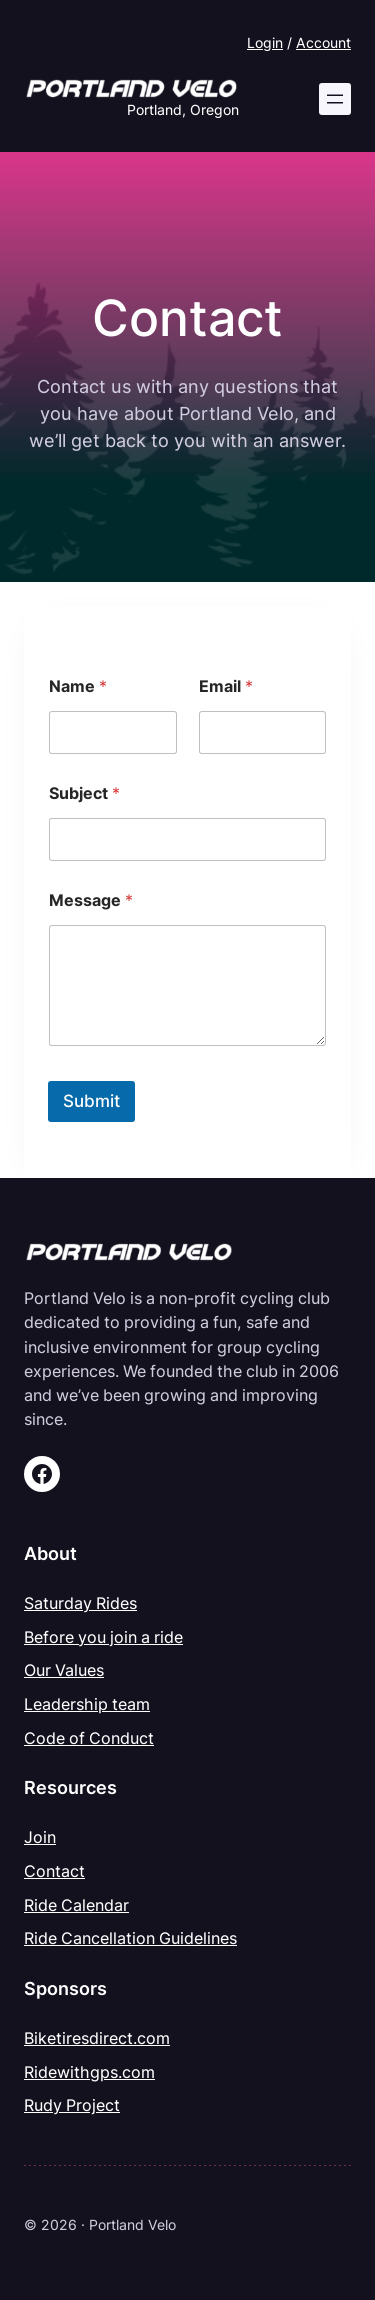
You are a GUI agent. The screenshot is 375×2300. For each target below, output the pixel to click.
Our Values (64, 1670)
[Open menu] (335, 99)
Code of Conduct (89, 1738)
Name (78, 686)
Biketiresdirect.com (97, 2038)
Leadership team (87, 1704)
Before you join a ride (103, 1637)
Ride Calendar (76, 1905)
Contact (54, 1871)
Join (40, 1837)
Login (265, 42)
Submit (91, 1101)
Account (323, 42)
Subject (84, 793)
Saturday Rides (80, 1603)
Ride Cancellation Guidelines (130, 1938)
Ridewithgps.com (89, 2072)
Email (226, 686)
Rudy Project (72, 2105)
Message (91, 900)
